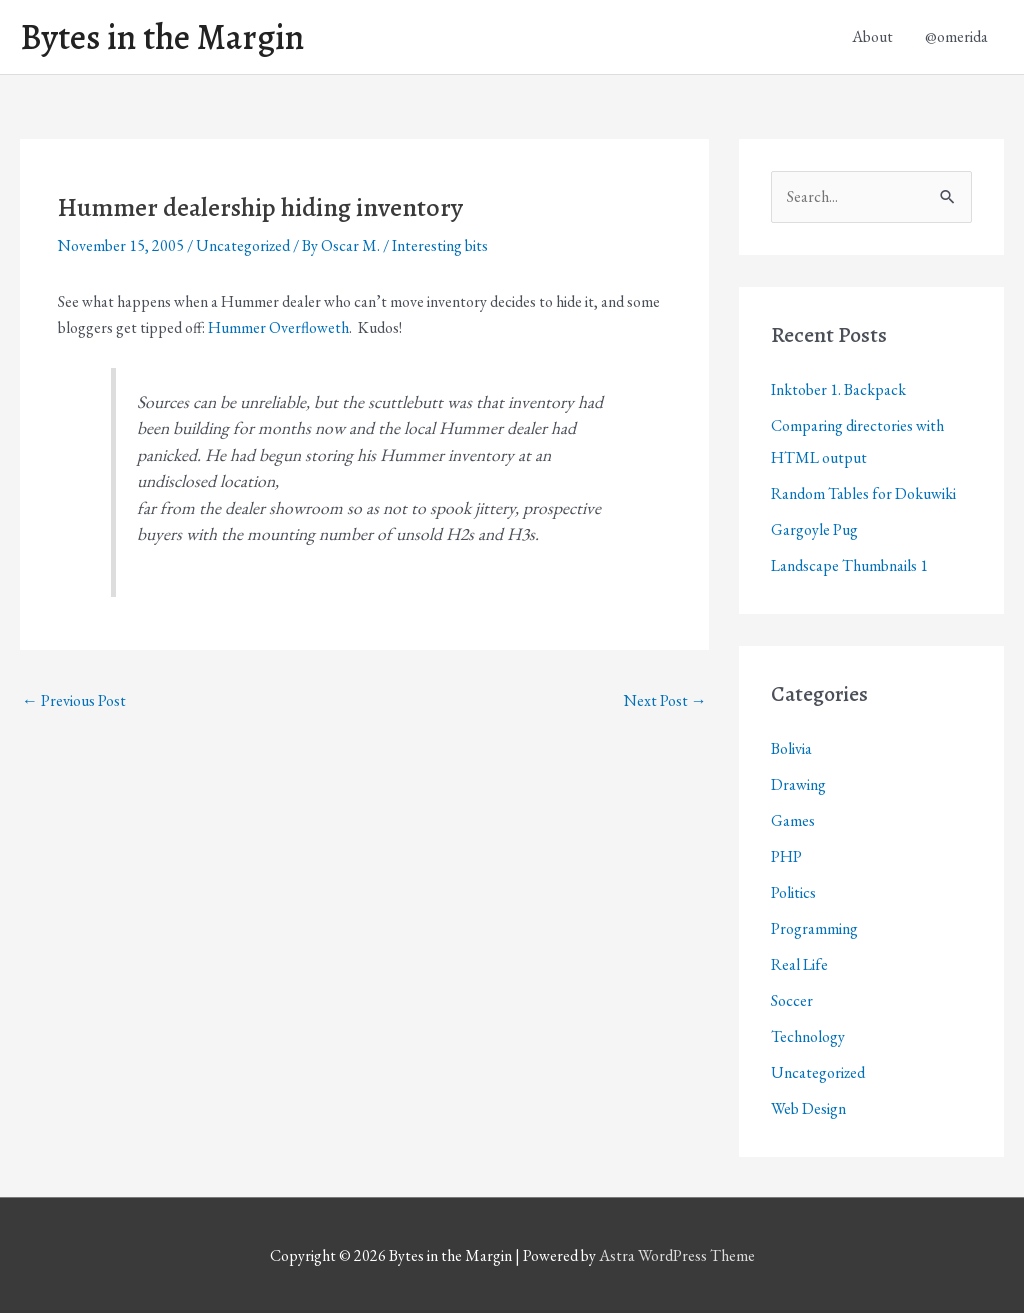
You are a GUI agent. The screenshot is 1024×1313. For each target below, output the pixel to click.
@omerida (956, 36)
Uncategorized (243, 245)
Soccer (792, 1000)
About (872, 36)
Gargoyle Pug (814, 529)
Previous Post (74, 700)
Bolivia (791, 748)
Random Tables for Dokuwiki (863, 493)
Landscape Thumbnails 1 (849, 565)
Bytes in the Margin (162, 37)
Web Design (808, 1108)
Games (793, 820)
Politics (793, 892)
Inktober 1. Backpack (838, 389)
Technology (808, 1036)
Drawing (798, 784)
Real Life (799, 964)
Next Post (665, 700)
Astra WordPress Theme (677, 1255)
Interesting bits (440, 245)
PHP (786, 856)
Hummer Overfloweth (278, 327)
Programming (814, 928)
